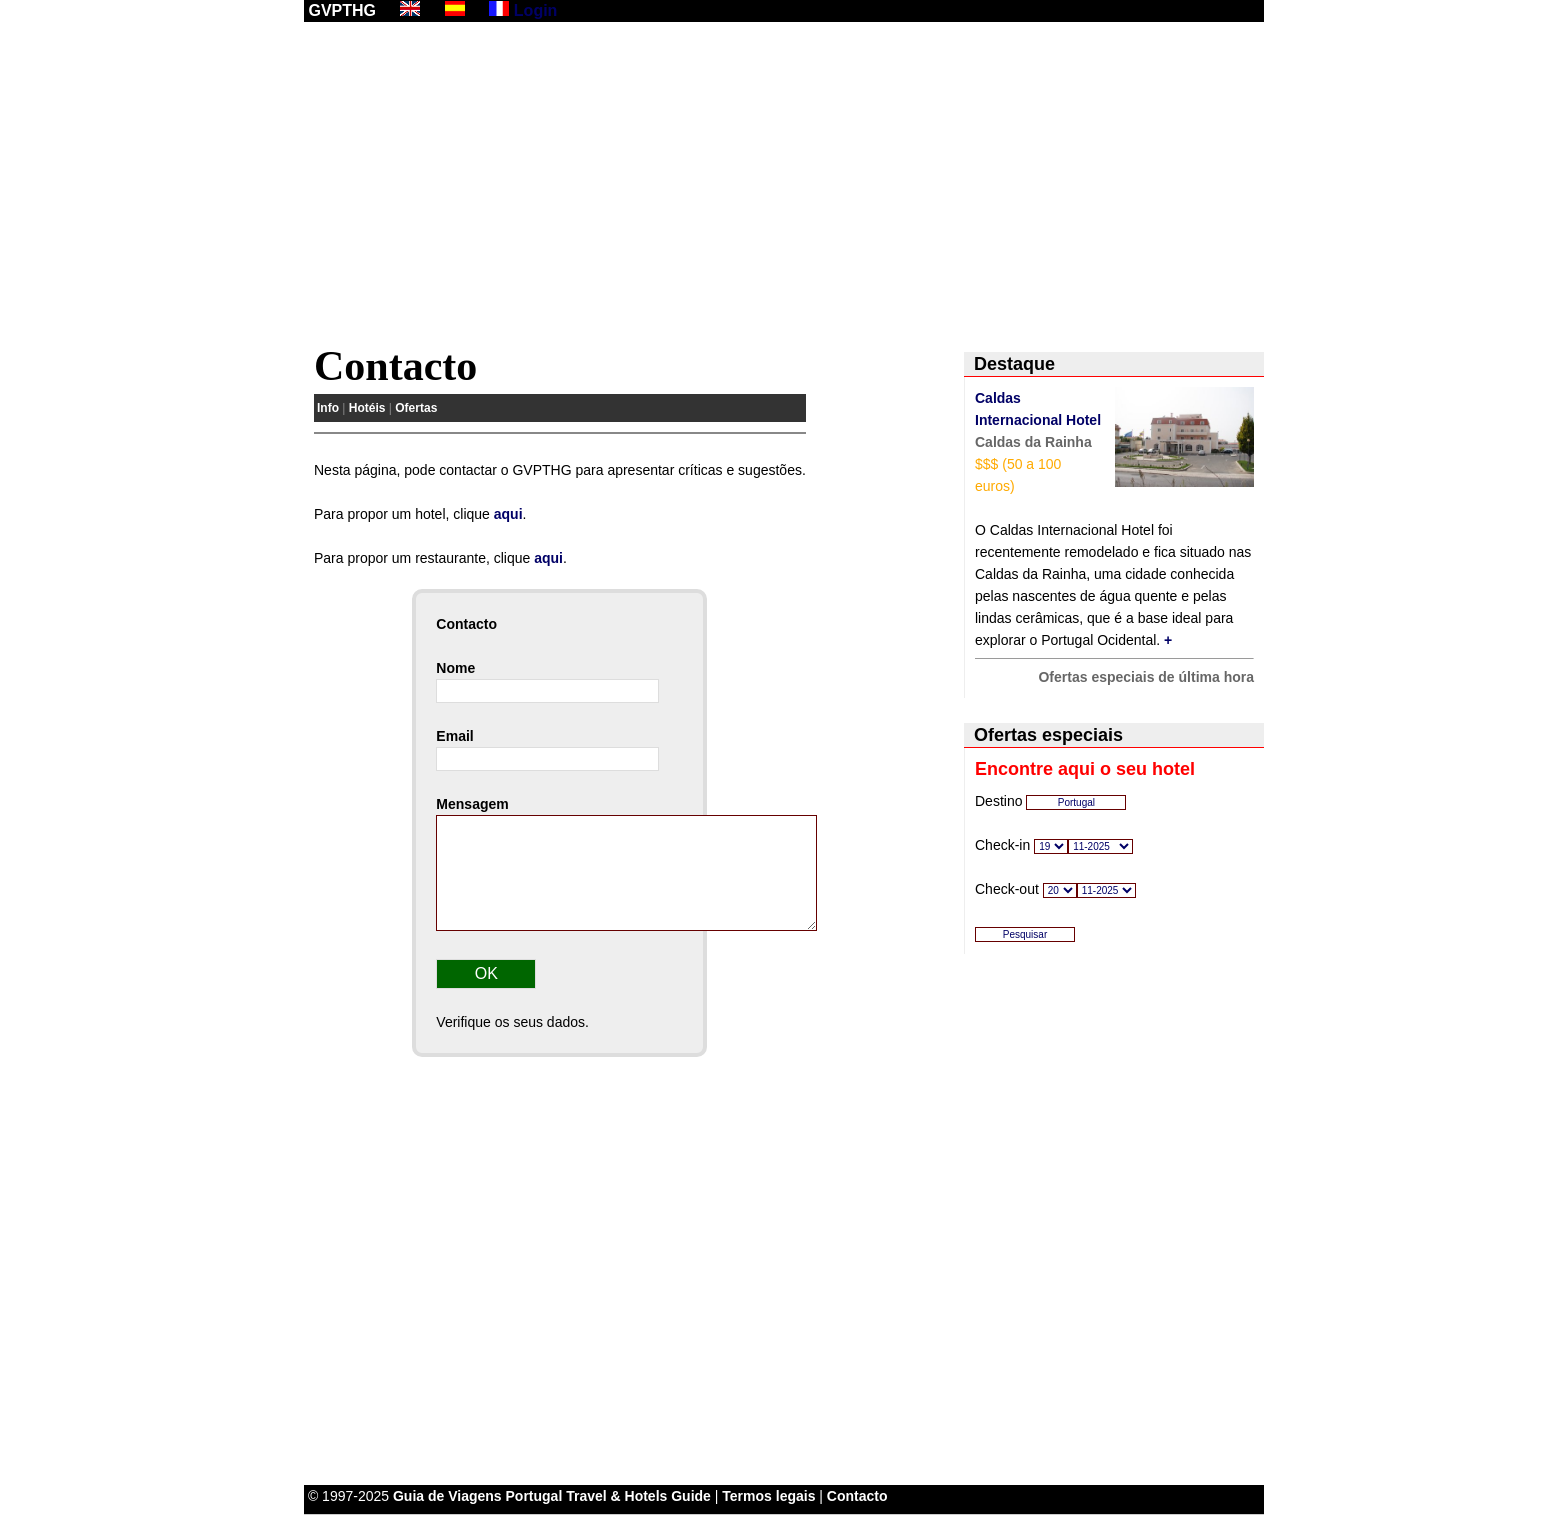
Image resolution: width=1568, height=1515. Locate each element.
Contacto (857, 1496)
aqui (508, 514)
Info (328, 408)
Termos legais (768, 1496)
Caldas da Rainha (1033, 442)
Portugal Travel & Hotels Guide (608, 1496)
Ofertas (416, 408)
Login (536, 10)
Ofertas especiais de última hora (1146, 677)
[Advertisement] (784, 187)
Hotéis (367, 408)
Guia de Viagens (447, 1496)
